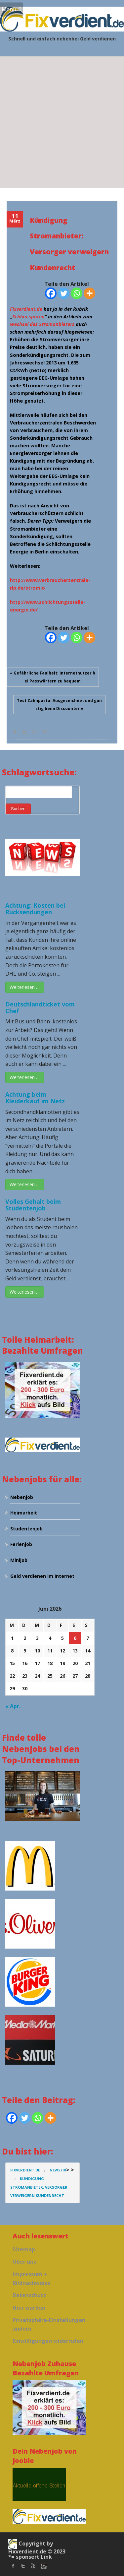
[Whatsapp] (76, 293)
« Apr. (13, 1706)
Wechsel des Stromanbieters (42, 324)
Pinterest (45, 732)
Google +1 (35, 732)
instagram (43, 2566)
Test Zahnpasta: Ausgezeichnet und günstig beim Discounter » (59, 704)
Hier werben (29, 2307)
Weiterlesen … (25, 987)
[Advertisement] (62, 122)
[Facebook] (51, 293)
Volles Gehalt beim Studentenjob (33, 1204)
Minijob (18, 1560)
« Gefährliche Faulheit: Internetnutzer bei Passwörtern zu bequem (52, 677)
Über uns (24, 2261)
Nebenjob (21, 1497)
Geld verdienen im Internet (42, 1576)
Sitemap (24, 2249)
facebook (15, 732)
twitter (23, 2566)
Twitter (25, 732)
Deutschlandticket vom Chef (40, 1007)
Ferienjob (21, 1544)
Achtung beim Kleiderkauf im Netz (35, 1097)
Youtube (33, 2566)
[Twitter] (63, 293)
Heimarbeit (23, 1513)
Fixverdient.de (26, 309)
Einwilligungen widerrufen (48, 2341)
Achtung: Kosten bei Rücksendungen (35, 908)
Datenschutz (29, 2295)
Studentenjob (26, 1528)
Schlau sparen (28, 316)
